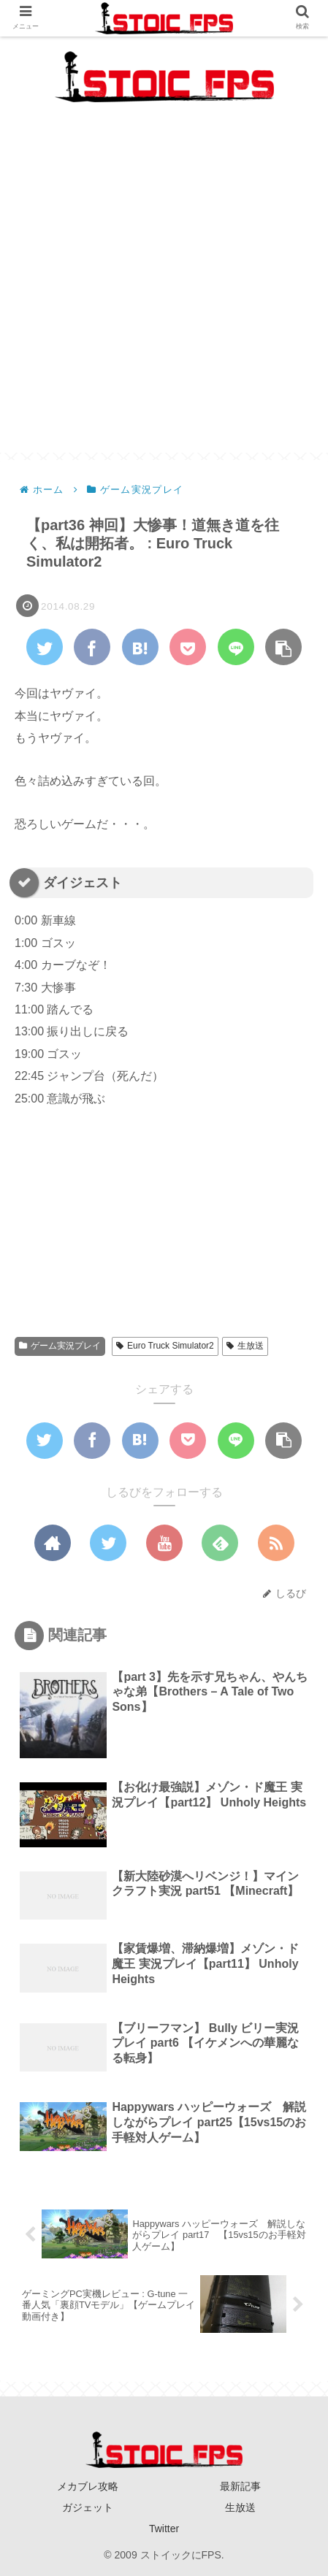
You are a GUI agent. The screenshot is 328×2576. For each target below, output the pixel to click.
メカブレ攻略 (87, 2486)
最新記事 (240, 2486)
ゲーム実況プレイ (60, 1346)
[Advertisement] (164, 289)
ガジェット (87, 2507)
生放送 (245, 1346)
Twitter (164, 2528)
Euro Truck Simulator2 (165, 1346)
